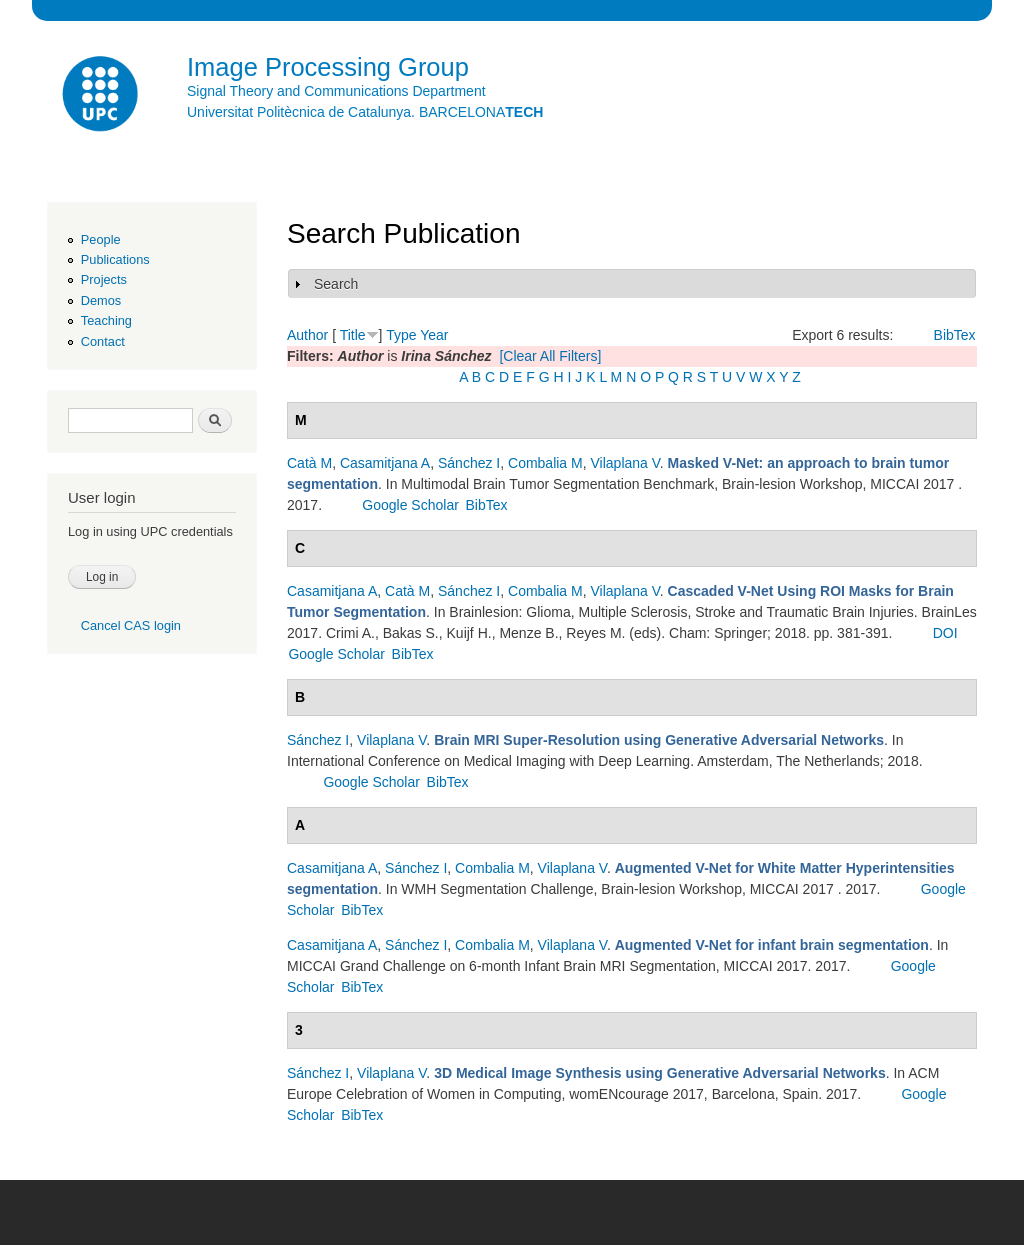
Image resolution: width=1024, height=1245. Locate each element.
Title (353, 335)
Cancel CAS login (131, 625)
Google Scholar (410, 505)
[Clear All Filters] (550, 356)
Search (336, 284)
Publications (115, 259)
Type (401, 335)
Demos (101, 300)
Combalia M (545, 463)
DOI (945, 633)
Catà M (309, 463)
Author (307, 335)
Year (434, 335)
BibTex (955, 335)
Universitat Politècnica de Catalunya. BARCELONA (365, 112)
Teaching (106, 320)
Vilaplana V (625, 463)
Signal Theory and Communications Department (336, 91)
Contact (103, 341)
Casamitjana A (385, 463)
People (101, 239)
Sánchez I (469, 463)
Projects (104, 279)
